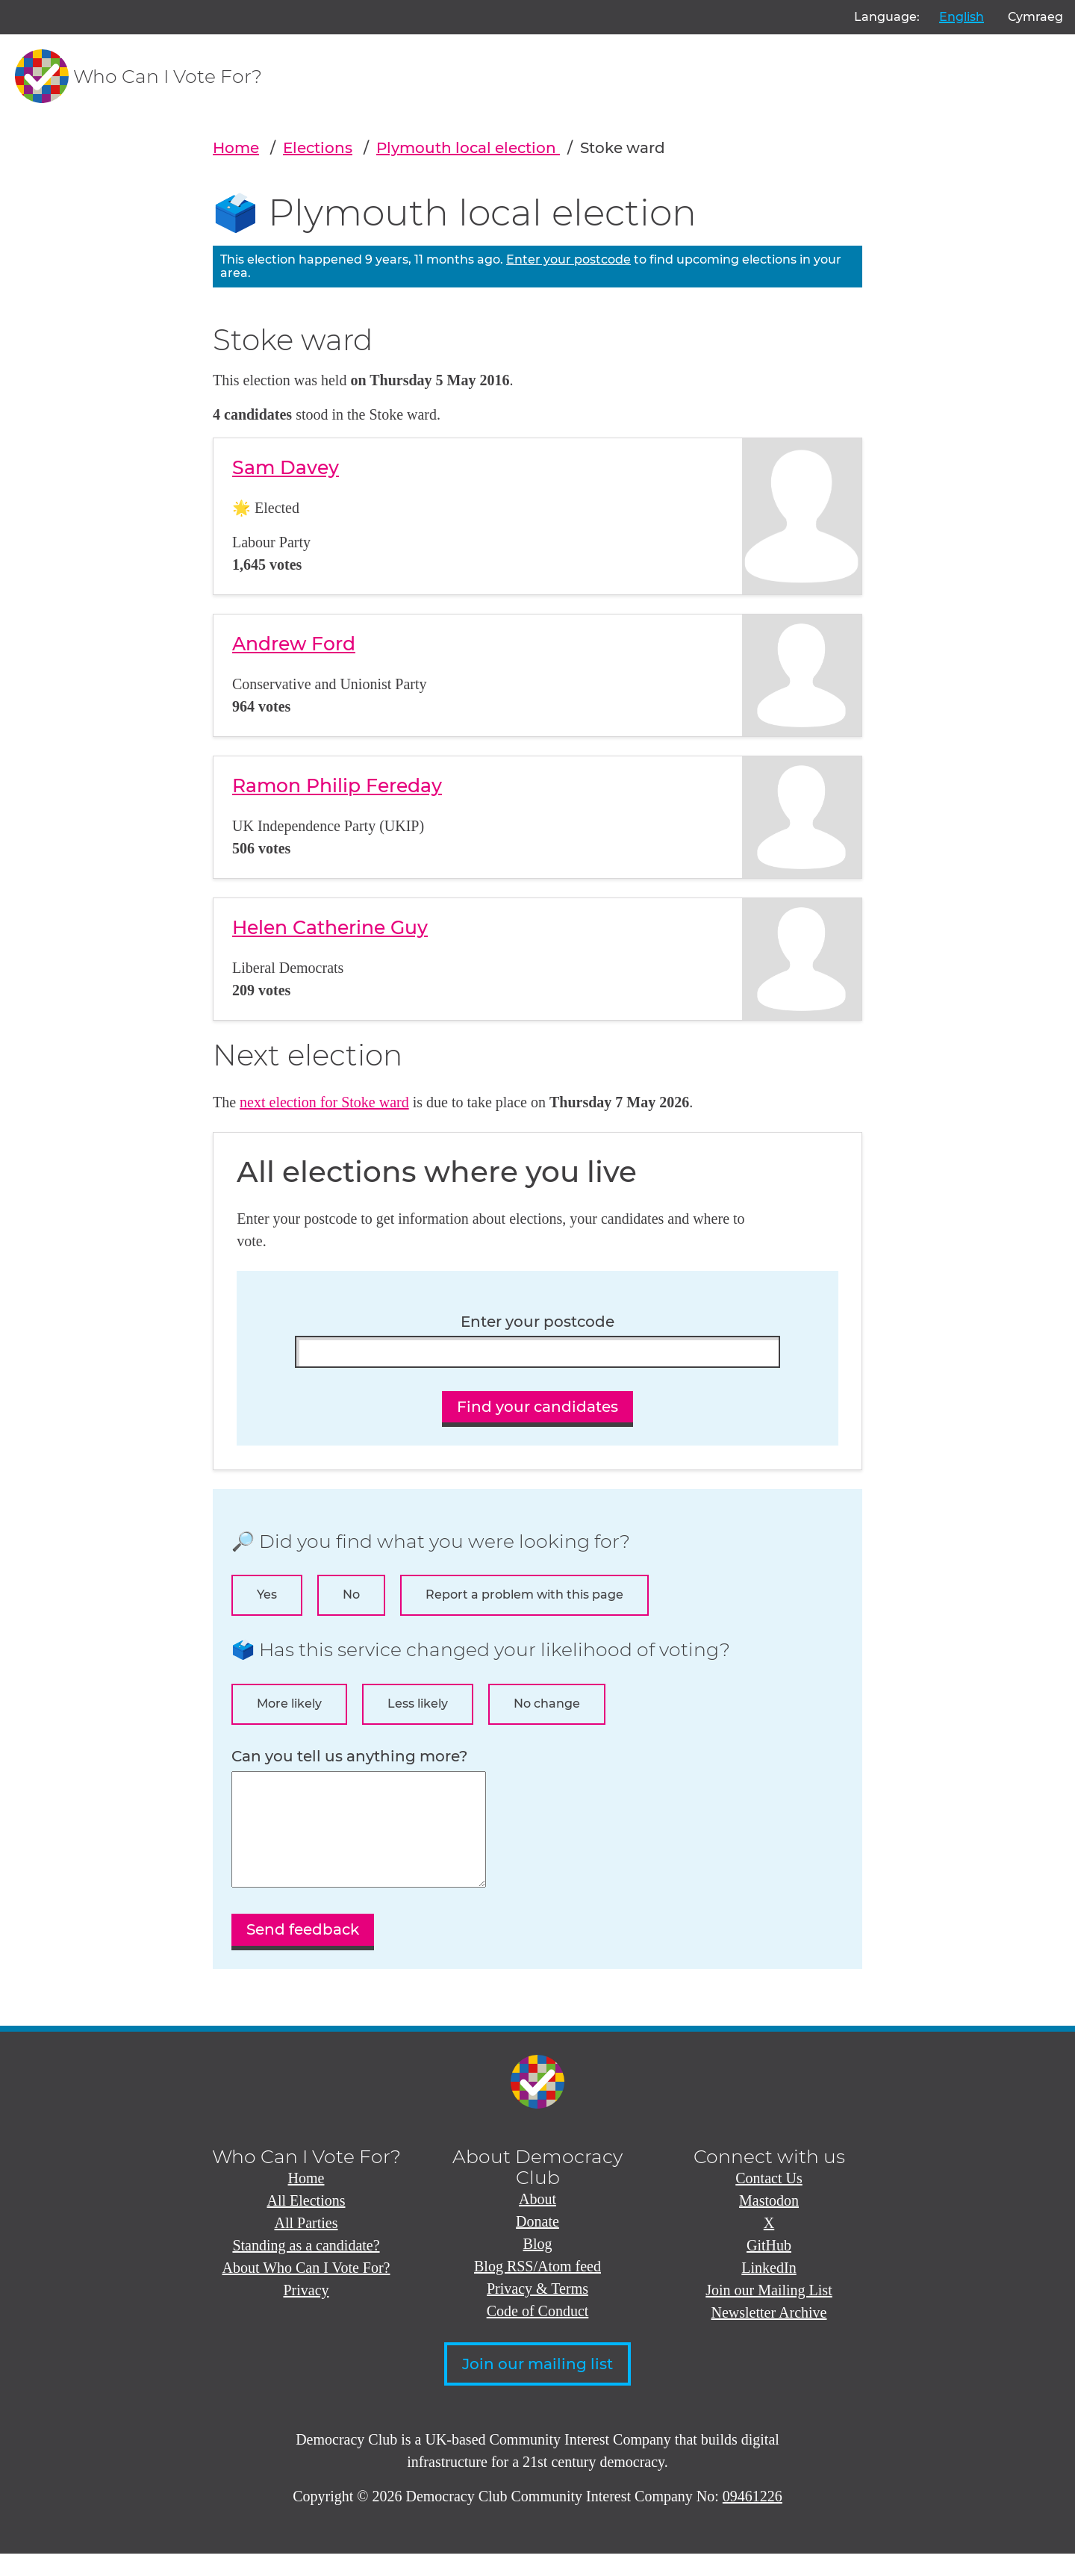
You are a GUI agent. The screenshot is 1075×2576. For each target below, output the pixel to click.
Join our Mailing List (768, 2312)
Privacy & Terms (537, 2311)
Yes (267, 1594)
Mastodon (769, 2223)
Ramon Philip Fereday (337, 785)
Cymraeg (1035, 17)
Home (236, 148)
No (351, 1594)
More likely (289, 1703)
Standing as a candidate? (305, 2267)
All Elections (306, 2223)
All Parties (306, 2245)
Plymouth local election (468, 148)
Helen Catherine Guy (330, 927)
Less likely (417, 1703)
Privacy (305, 2312)
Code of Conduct (538, 2333)
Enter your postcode (568, 259)
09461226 (752, 2518)
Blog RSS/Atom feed (537, 2288)
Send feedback (302, 1952)
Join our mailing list (537, 2386)
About (537, 2221)
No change (547, 1703)
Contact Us (768, 2200)
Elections (317, 148)
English (961, 17)
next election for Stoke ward (324, 1102)
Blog (537, 2266)
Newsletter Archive (769, 2335)
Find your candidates (537, 1407)
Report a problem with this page (524, 1594)
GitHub (769, 2267)
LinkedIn (768, 2290)
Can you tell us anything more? (349, 1756)
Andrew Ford (293, 643)
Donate (537, 2244)
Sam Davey (285, 467)
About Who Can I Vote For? (306, 2290)
